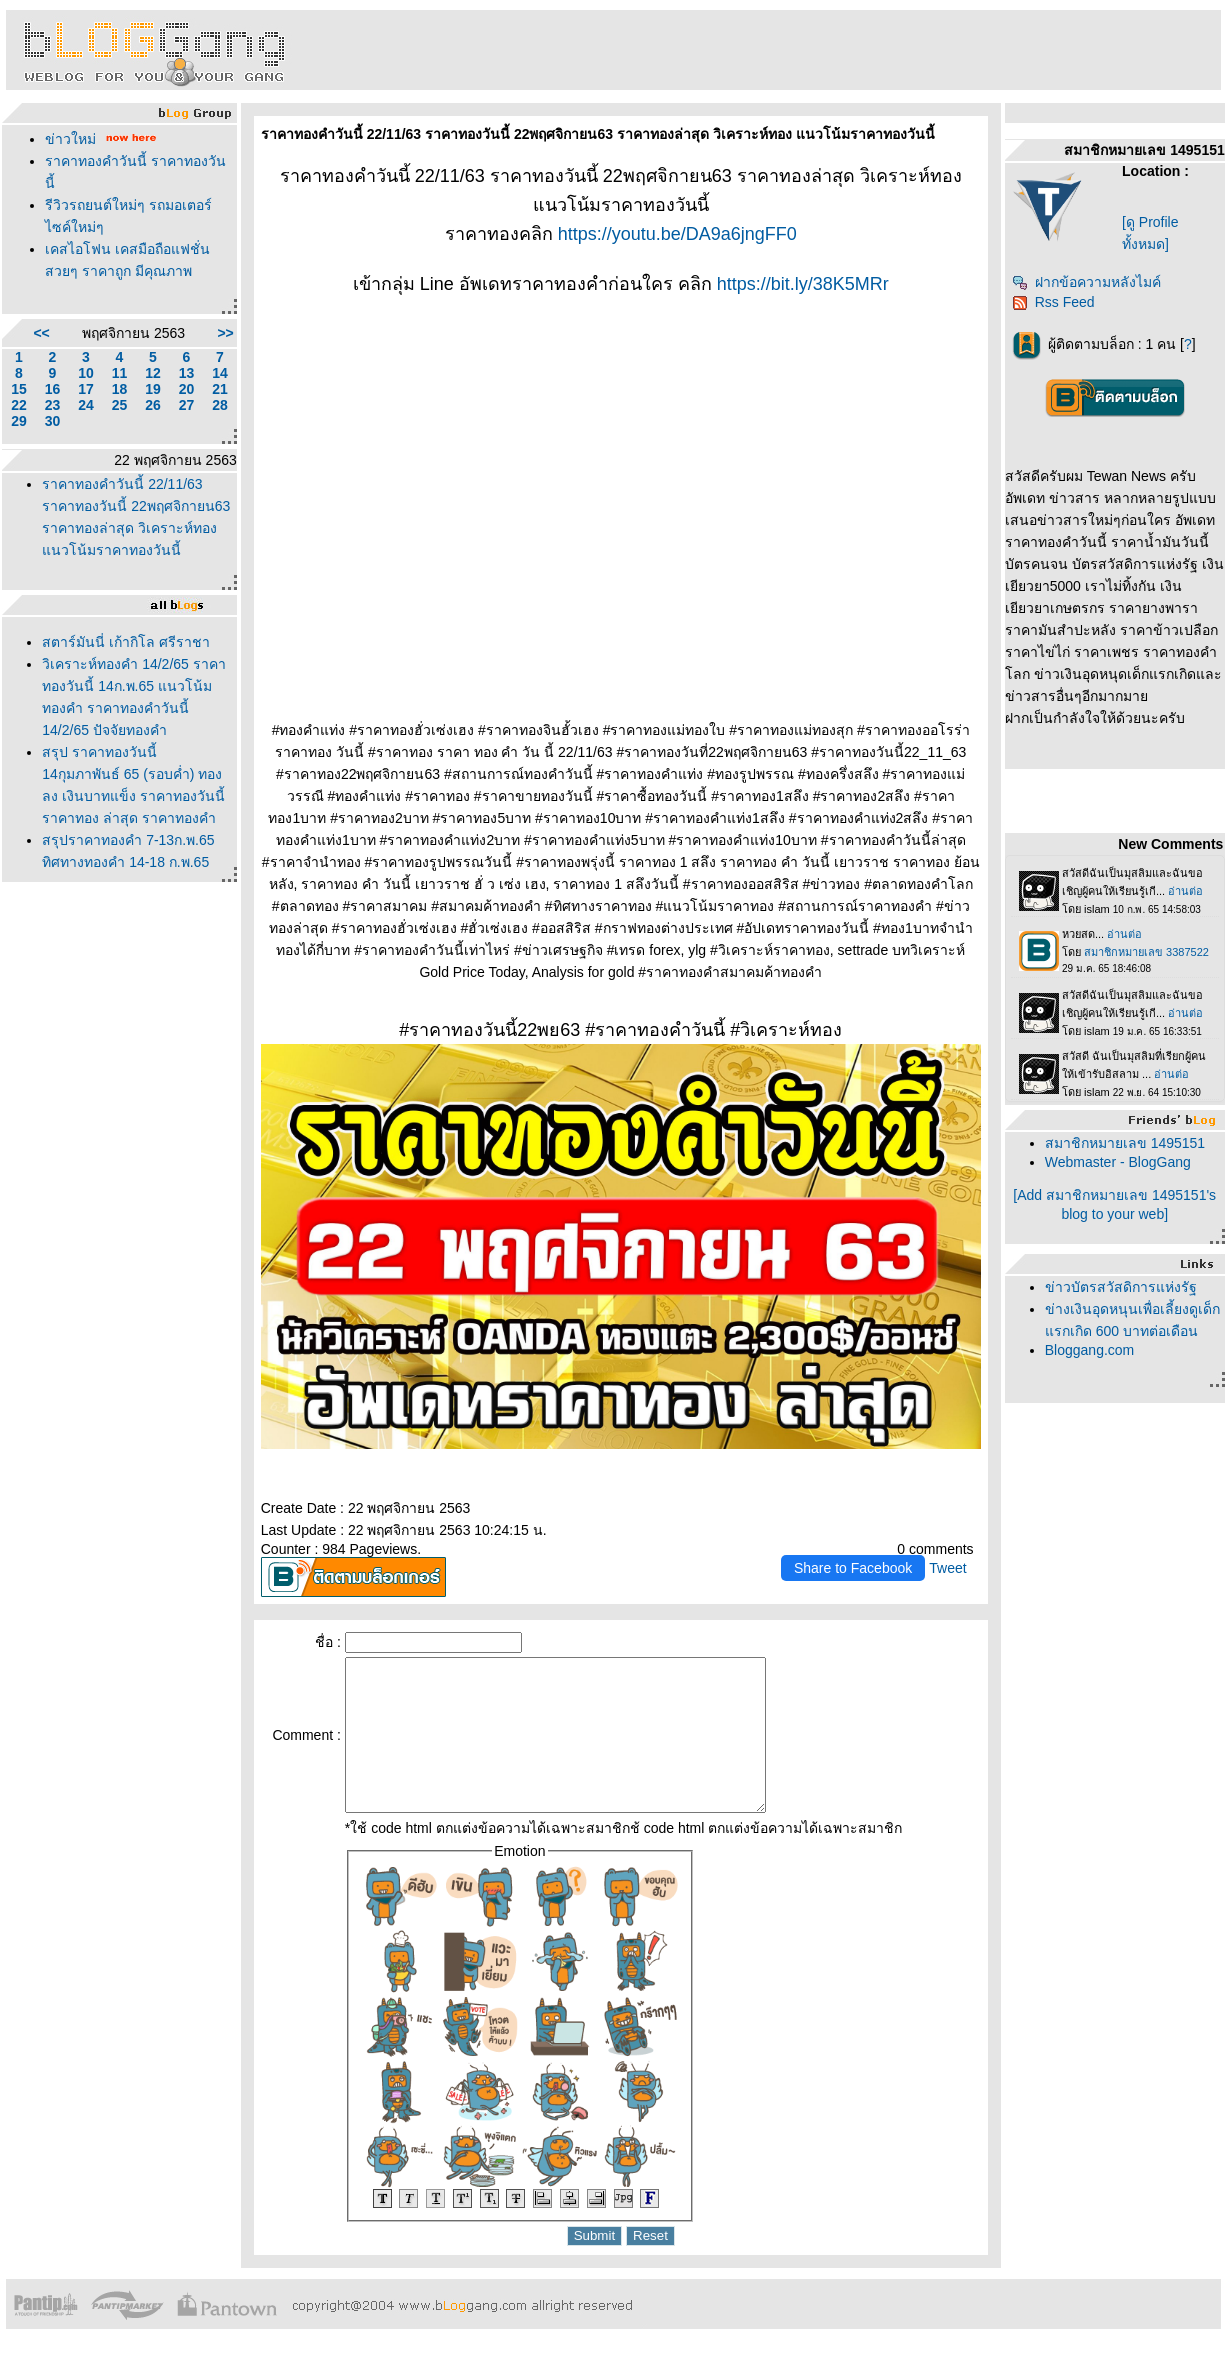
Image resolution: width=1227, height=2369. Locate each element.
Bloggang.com (1090, 1350)
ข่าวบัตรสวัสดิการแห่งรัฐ (1121, 1287)
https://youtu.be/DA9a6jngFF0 (677, 234)
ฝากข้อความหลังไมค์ (1086, 282)
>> (225, 333)
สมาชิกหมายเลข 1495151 (1125, 1143)
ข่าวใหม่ (70, 139)
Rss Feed (1053, 302)
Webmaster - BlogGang (1118, 1162)
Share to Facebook (853, 1568)
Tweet (947, 1568)
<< (41, 333)
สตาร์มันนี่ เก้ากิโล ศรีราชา (126, 642)
